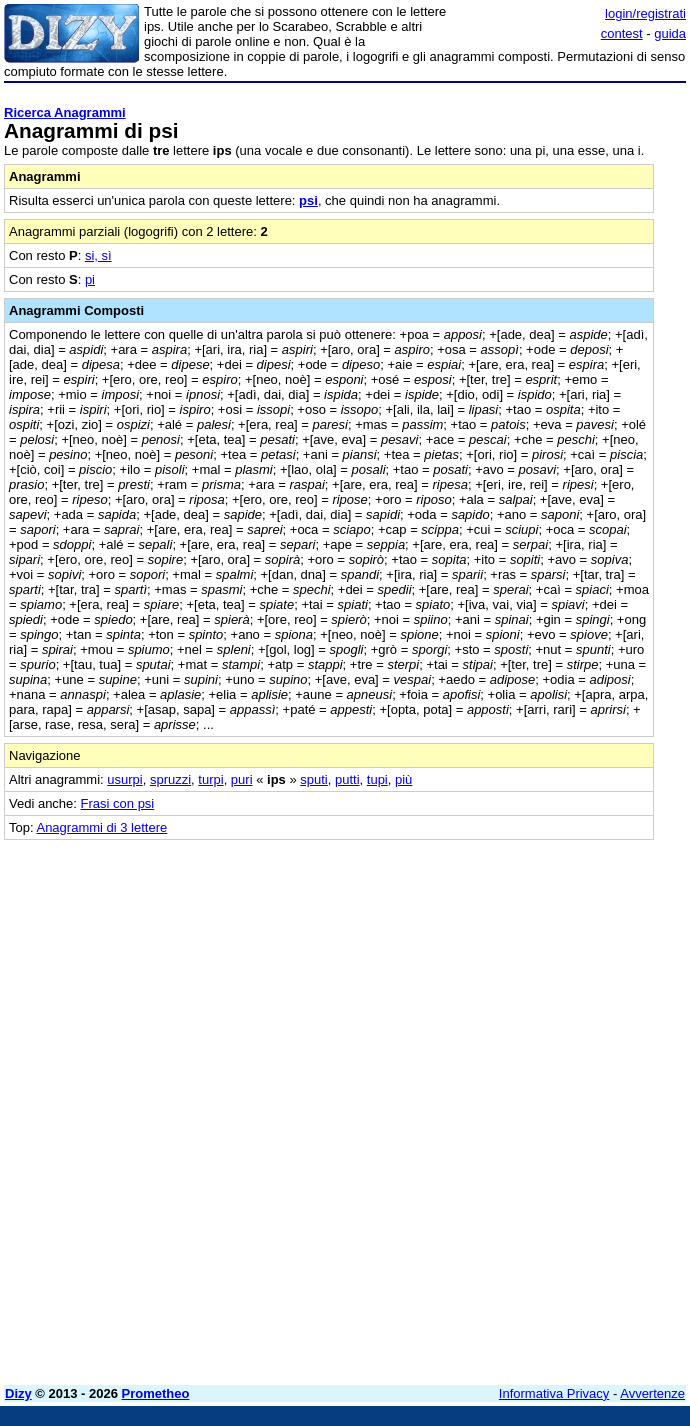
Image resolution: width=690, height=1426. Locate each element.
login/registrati (645, 13)
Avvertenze (652, 1393)
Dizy (18, 1393)
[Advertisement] (536, 965)
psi (308, 200)
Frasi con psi (118, 803)
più (403, 779)
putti (347, 779)
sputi (313, 779)
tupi (377, 779)
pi (90, 279)
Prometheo (156, 1393)
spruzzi (170, 779)
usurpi (124, 779)
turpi (210, 779)
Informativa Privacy (554, 1393)
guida (670, 33)
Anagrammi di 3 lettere (101, 827)
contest (622, 33)
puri (242, 779)
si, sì (98, 255)
